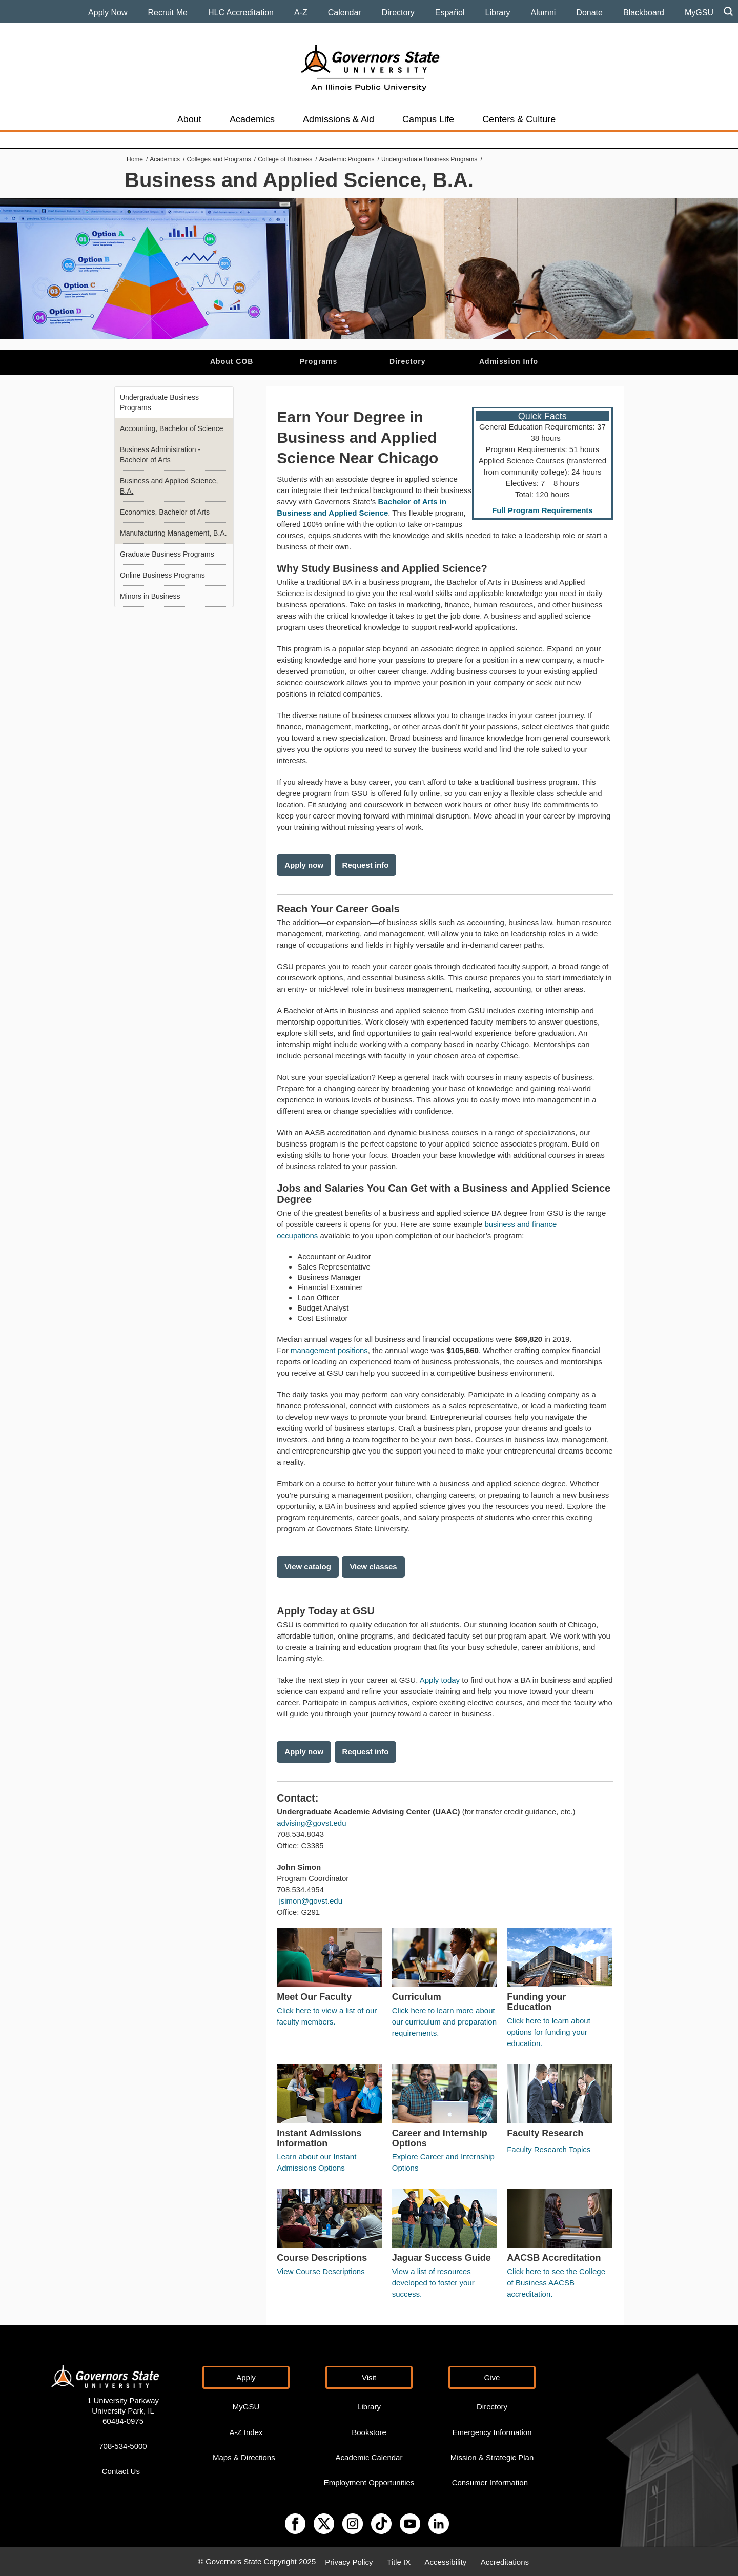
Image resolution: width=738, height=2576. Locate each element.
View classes (373, 1566)
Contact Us (121, 2471)
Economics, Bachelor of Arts (165, 512)
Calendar (344, 12)
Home (135, 159)
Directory (398, 12)
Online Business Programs (162, 575)
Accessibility (446, 2561)
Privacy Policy (349, 2561)
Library (497, 12)
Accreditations (505, 2561)
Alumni (543, 12)
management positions (329, 1350)
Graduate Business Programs (167, 554)
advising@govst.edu (311, 1822)
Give (492, 2377)
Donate (589, 12)
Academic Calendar (369, 2457)
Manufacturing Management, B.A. (173, 533)
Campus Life (428, 119)
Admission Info (508, 361)
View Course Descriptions (320, 2271)
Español (450, 12)
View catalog (307, 1566)
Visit (369, 2377)
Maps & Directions (244, 2457)
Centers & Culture (519, 119)
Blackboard (643, 12)
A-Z (301, 12)
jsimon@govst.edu (310, 1900)
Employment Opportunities (369, 2482)
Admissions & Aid (338, 119)
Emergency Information (491, 2432)
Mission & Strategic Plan (492, 2457)
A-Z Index (245, 2432)
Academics (252, 119)
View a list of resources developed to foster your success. (433, 2282)
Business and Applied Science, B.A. (169, 486)
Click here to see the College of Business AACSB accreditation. (556, 2282)
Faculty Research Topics (548, 2149)
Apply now (303, 865)
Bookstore (369, 2432)
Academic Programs (347, 159)
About (189, 119)
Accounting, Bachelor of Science (171, 428)
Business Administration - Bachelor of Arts (160, 454)
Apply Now (107, 12)
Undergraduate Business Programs (429, 159)
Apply (246, 2377)
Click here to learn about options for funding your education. (548, 2032)
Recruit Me (168, 12)
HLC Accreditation (241, 12)
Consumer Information (490, 2482)
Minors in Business (150, 596)
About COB (231, 361)
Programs (318, 361)
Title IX (399, 2561)
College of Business (285, 159)
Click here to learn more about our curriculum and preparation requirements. (444, 2021)
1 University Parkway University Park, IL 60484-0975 (123, 2410)
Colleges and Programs (219, 159)
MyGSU (699, 12)
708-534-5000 (123, 2446)
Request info (365, 865)
